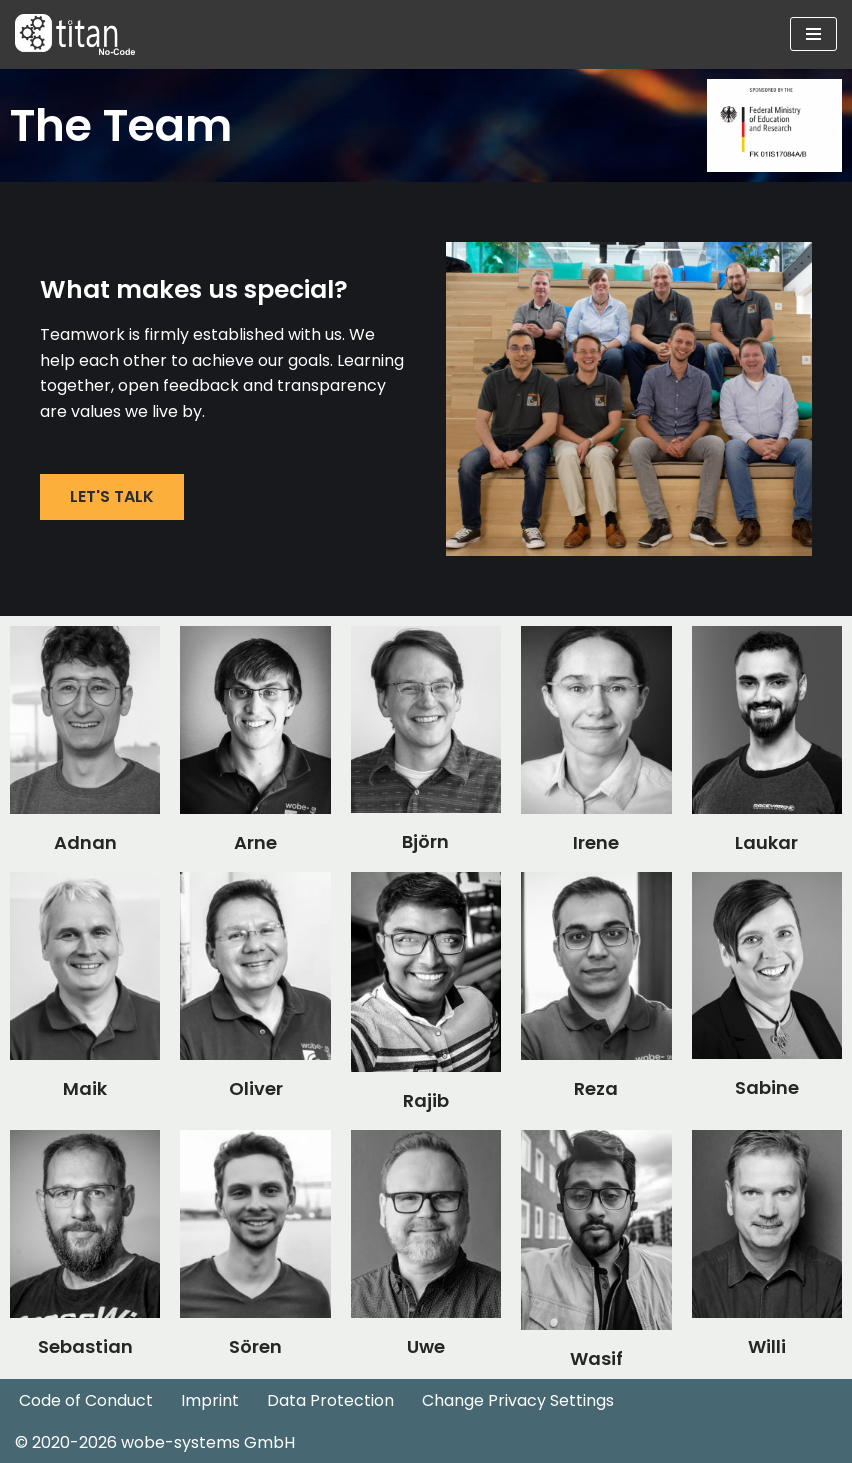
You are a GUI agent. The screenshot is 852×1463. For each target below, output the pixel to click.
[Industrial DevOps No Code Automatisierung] (75, 34)
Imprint (210, 1400)
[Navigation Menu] (813, 34)
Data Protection (330, 1400)
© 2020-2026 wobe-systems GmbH (155, 1442)
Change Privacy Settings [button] (518, 1400)
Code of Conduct (86, 1400)
